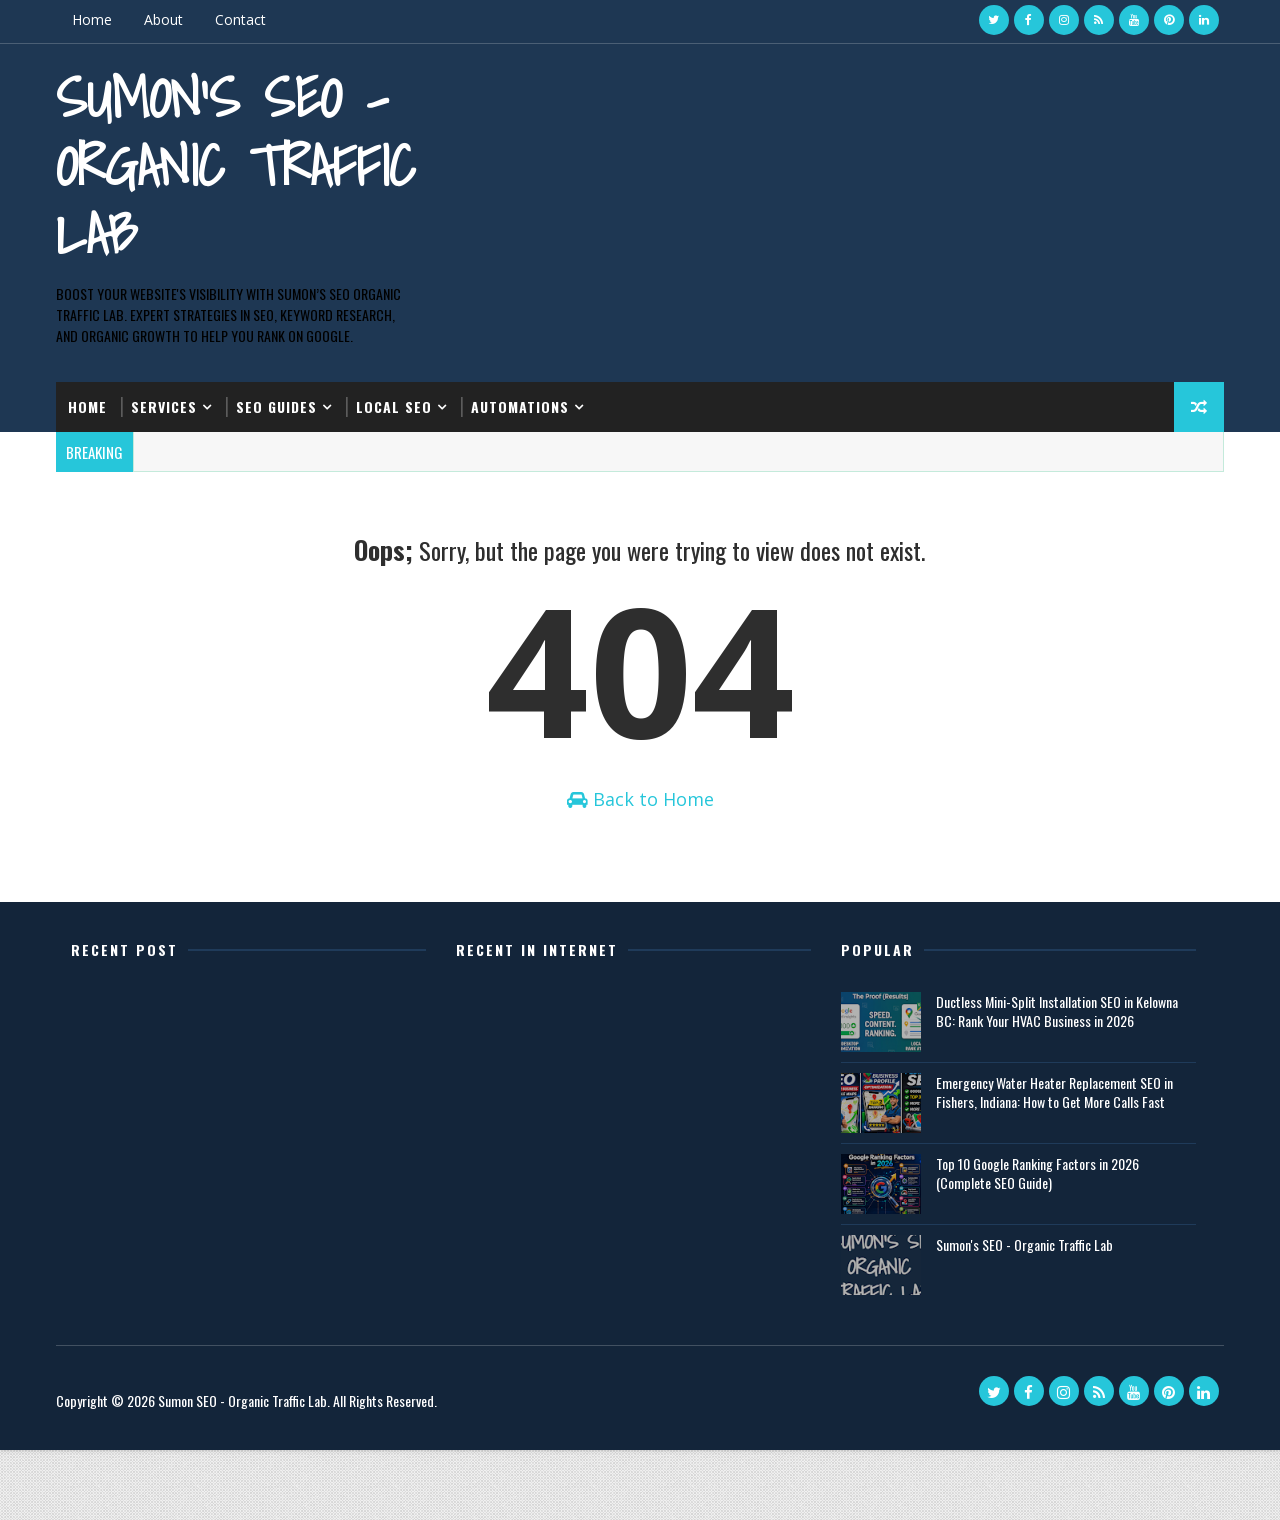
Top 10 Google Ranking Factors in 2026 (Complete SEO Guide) (1032, 1243)
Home (101, 19)
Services (173, 419)
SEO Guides (285, 419)
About (172, 19)
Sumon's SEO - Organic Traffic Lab (207, 163)
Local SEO (403, 419)
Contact (249, 19)
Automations (529, 419)
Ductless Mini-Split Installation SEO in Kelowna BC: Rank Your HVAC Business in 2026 (1052, 1081)
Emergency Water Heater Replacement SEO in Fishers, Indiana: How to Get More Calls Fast (1049, 1162)
